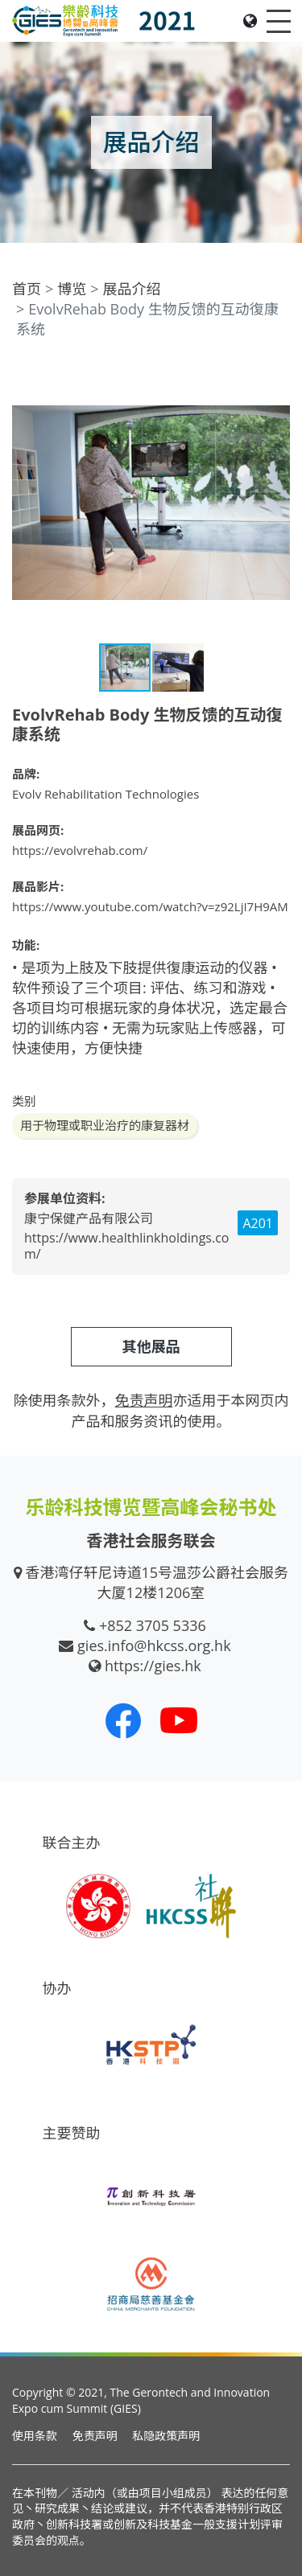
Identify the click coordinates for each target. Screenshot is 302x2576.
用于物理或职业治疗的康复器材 (104, 1125)
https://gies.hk (153, 1665)
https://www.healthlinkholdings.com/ (126, 1246)
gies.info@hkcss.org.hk (154, 1645)
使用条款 (34, 2435)
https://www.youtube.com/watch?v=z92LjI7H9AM (150, 906)
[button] (275, 379)
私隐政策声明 (166, 2435)
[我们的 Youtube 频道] (179, 1720)
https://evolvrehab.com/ (79, 850)
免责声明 (95, 2435)
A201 (257, 1223)
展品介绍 (132, 288)
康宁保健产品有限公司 (88, 1218)
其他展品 (151, 1346)
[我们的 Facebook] (123, 1720)
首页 (26, 288)
